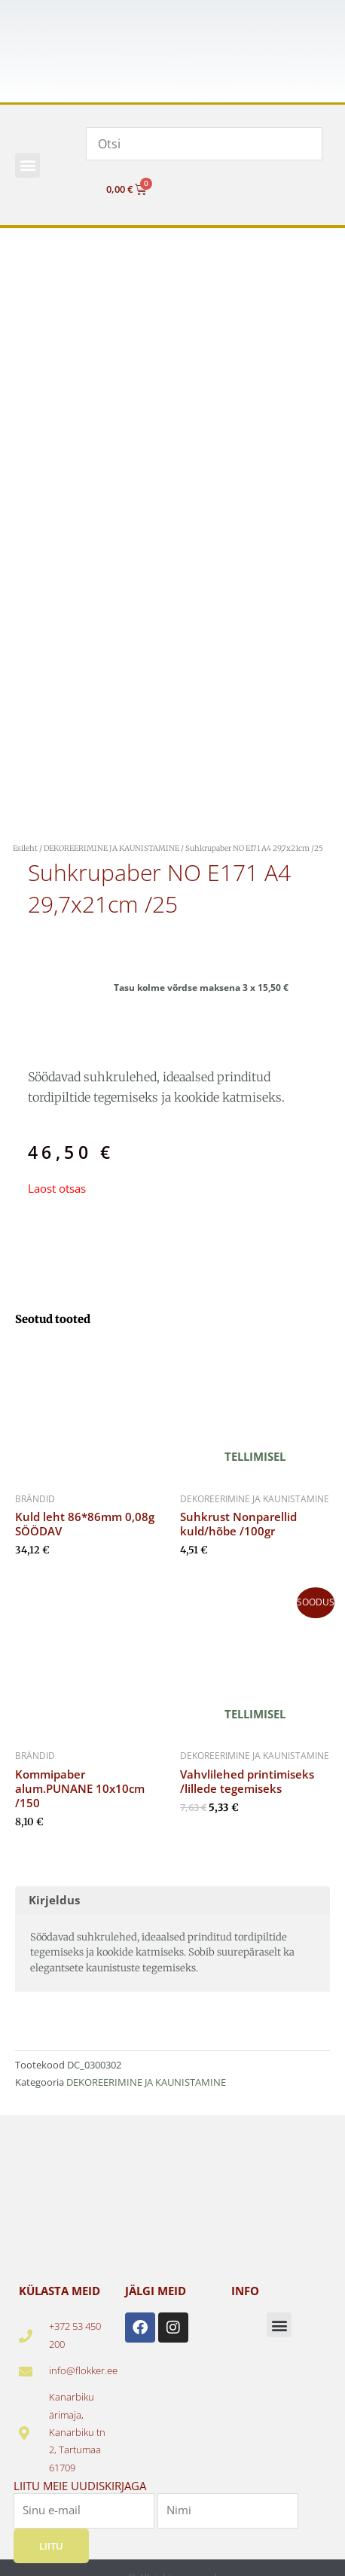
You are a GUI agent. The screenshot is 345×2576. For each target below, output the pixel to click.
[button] (27, 165)
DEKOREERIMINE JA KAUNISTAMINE (111, 848)
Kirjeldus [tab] (54, 1899)
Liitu (51, 2546)
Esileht (25, 848)
